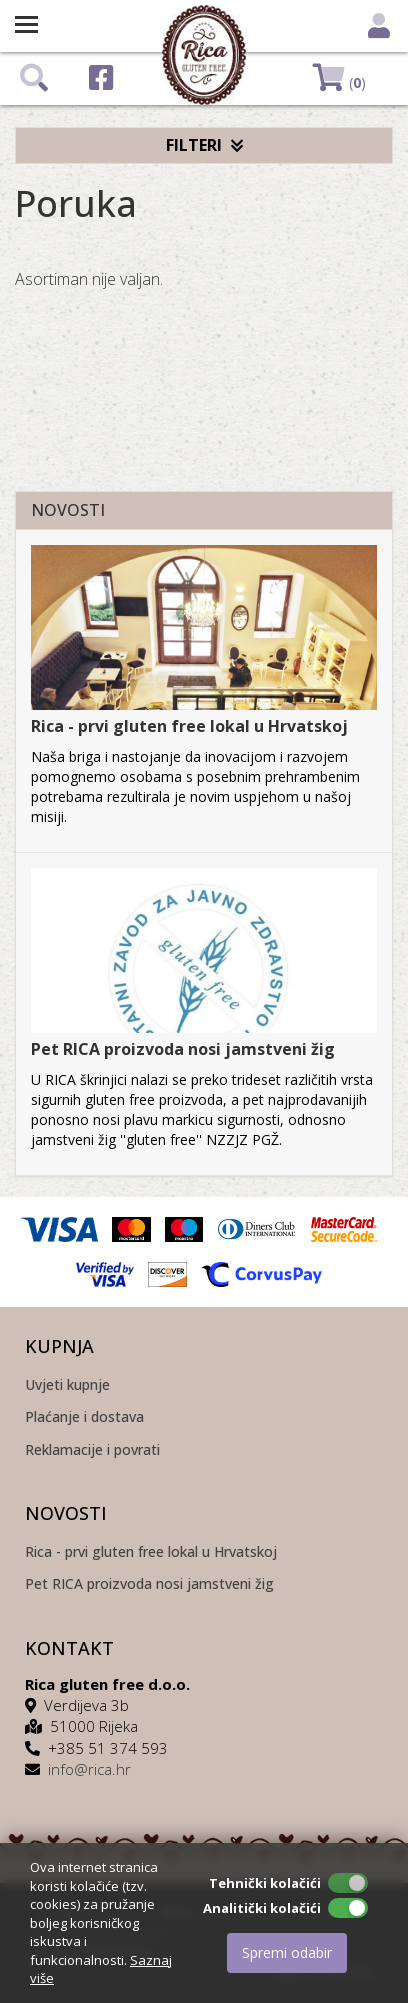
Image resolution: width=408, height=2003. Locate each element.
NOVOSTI (68, 510)
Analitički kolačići (262, 1908)
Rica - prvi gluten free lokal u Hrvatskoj (189, 726)
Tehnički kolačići (265, 1883)
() (339, 78)
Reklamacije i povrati (92, 1450)
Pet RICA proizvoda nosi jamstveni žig (183, 1049)
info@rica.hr (89, 1769)
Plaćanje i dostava (84, 1417)
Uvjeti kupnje (67, 1385)
